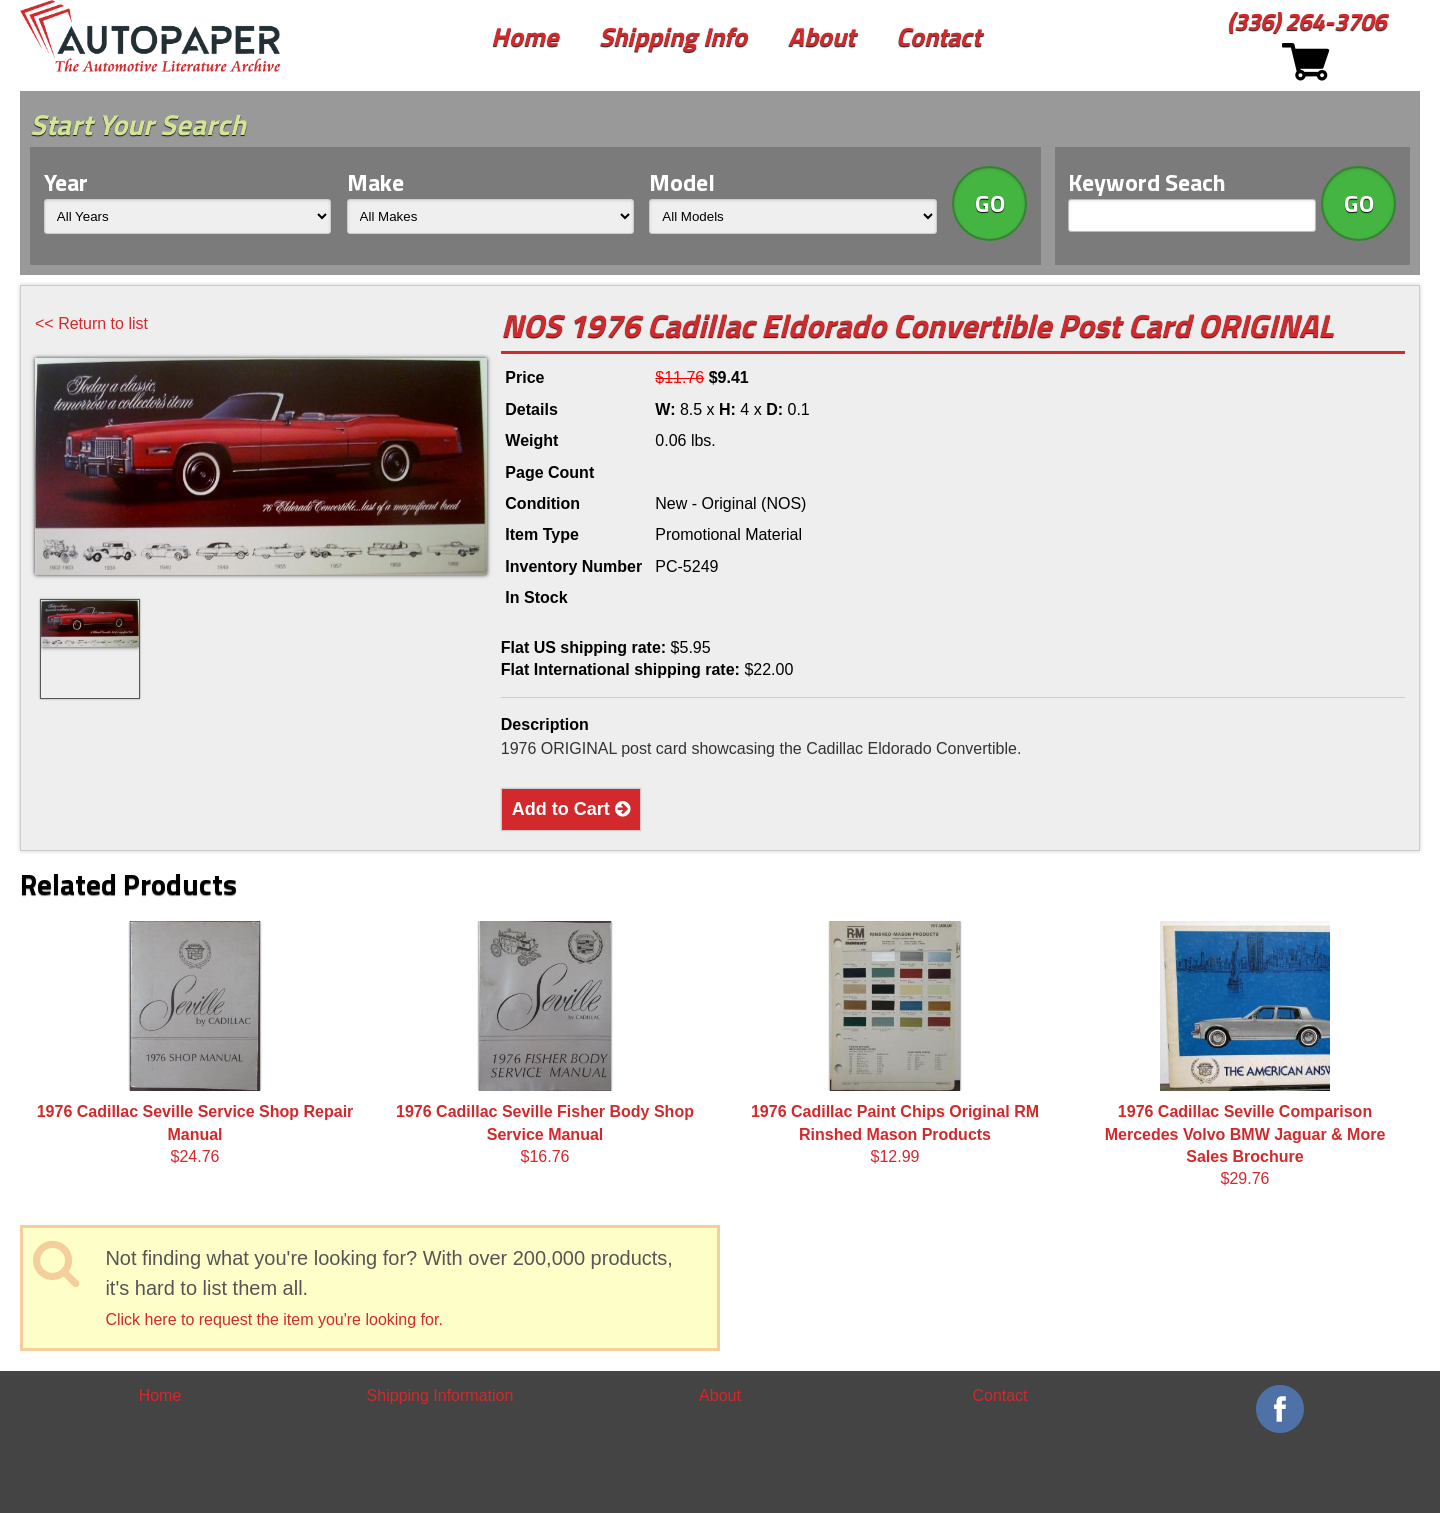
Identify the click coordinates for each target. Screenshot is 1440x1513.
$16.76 (545, 1043)
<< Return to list (91, 323)
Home (524, 36)
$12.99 (895, 1043)
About (821, 36)
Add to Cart (571, 809)
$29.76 (1245, 1054)
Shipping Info (673, 36)
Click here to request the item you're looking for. (273, 1319)
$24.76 (195, 1043)
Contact (938, 36)
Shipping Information (440, 1395)
